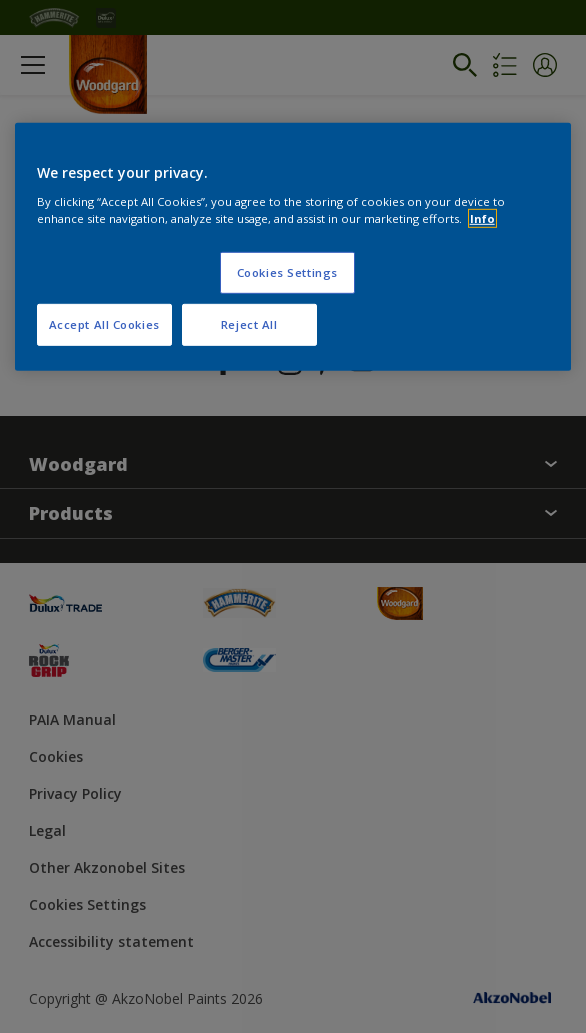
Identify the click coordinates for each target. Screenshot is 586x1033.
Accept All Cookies (104, 323)
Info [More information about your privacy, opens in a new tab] (482, 217)
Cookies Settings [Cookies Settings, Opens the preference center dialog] (287, 271)
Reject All (249, 323)
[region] (293, 247)
